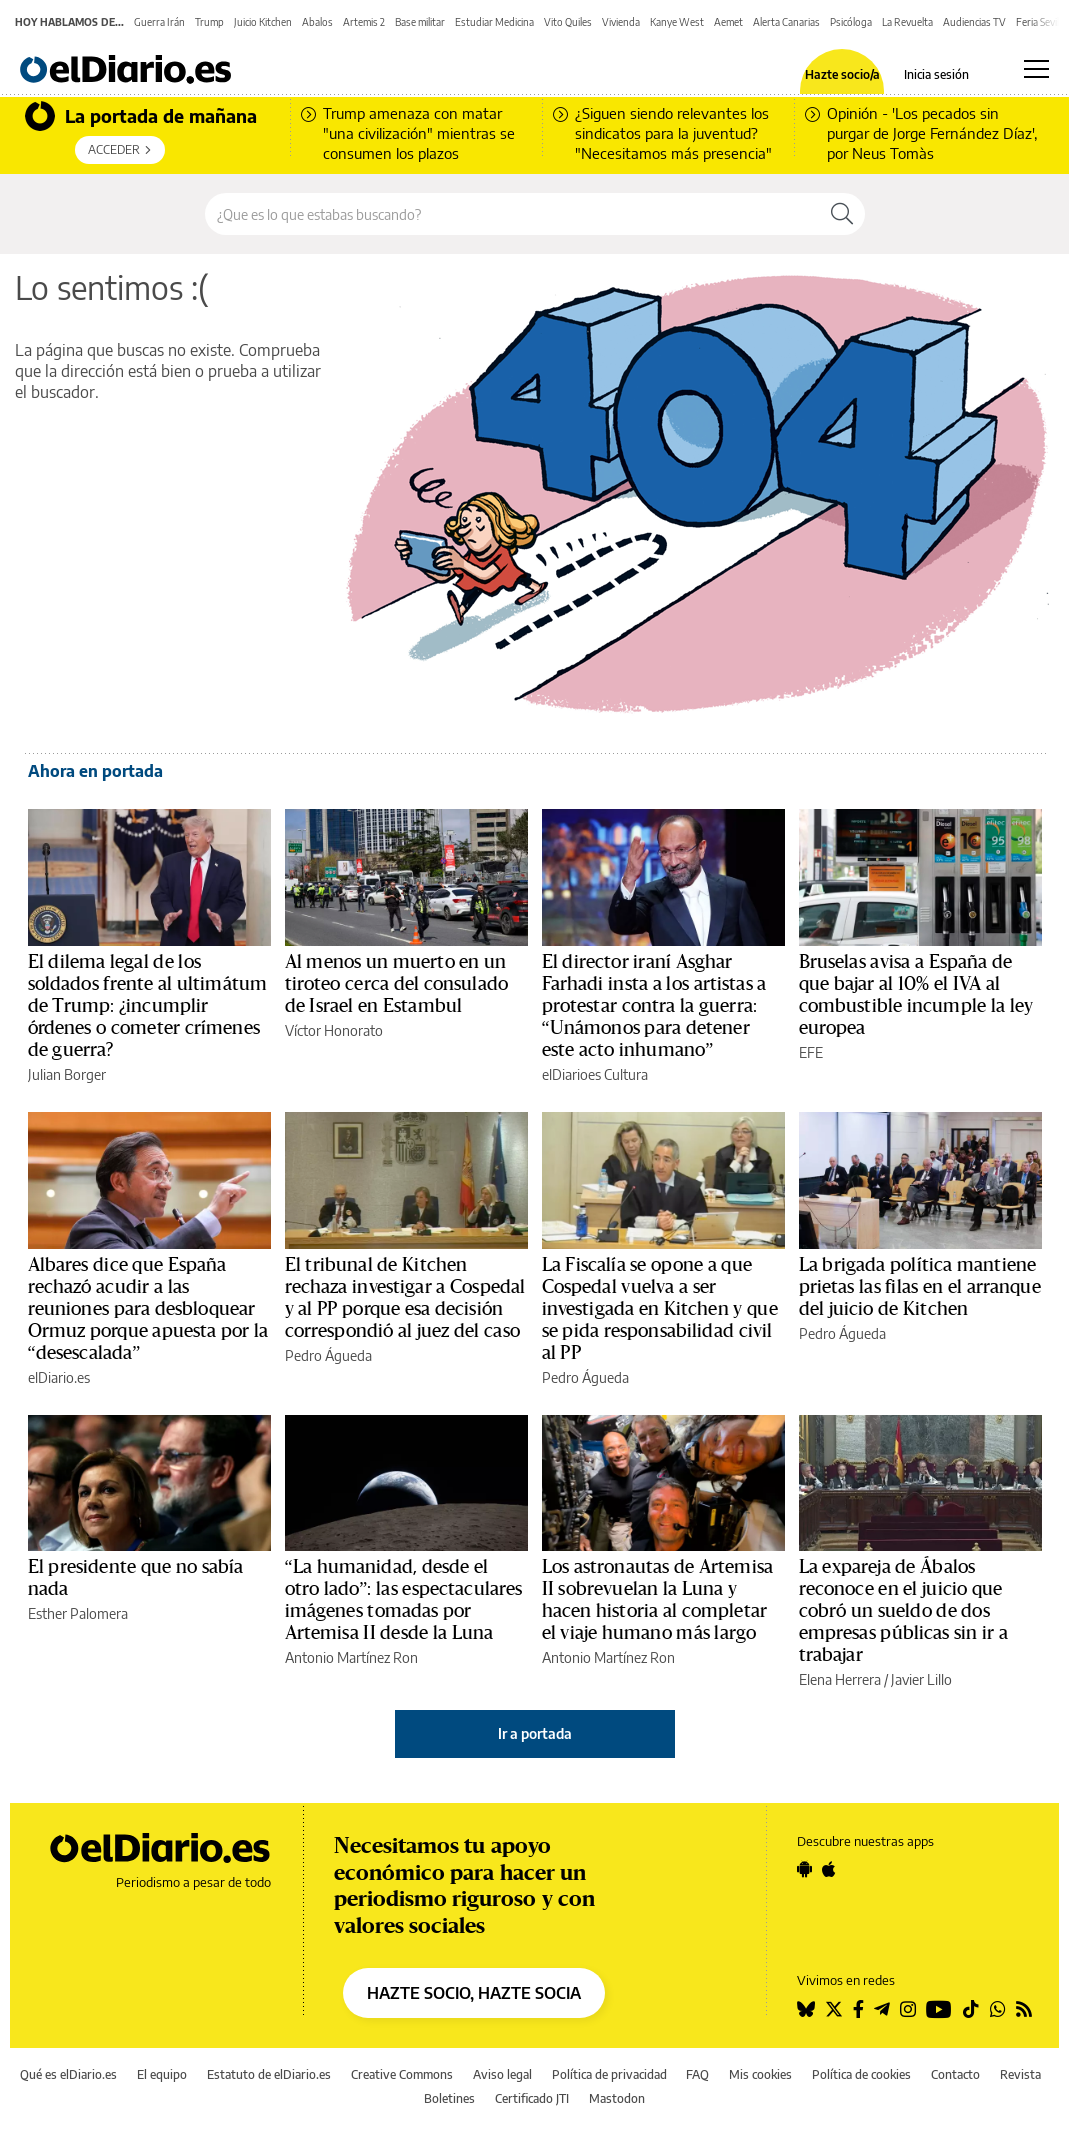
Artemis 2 (364, 22)
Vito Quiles (568, 22)
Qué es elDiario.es (68, 2074)
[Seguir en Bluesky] (806, 2009)
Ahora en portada (95, 771)
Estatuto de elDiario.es (269, 2074)
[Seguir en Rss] (1024, 2009)
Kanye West (677, 22)
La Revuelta (907, 22)
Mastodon (617, 2098)
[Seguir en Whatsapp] (998, 2009)
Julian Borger (67, 1074)
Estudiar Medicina (494, 22)
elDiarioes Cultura (595, 1074)
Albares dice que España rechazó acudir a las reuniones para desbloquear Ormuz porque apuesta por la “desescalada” (148, 1309)
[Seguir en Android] (804, 1869)
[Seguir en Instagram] (908, 2009)
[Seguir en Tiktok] (971, 2009)
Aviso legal (502, 2074)
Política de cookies (861, 2074)
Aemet (728, 22)
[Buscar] (842, 214)
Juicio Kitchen (263, 22)
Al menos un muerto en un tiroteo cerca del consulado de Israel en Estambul (397, 984)
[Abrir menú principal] (1036, 69)
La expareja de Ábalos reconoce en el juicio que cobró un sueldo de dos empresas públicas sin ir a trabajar (904, 1611)
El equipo (162, 2074)
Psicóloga (851, 22)
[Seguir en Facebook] (858, 2009)
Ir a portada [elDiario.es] (535, 1733)
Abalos (317, 22)
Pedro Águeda (328, 1355)
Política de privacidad (609, 2074)
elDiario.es (59, 1377)
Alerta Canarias (786, 22)
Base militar (420, 22)
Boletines (449, 2098)
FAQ (697, 2074)
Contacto (955, 2074)
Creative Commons (402, 2074)
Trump (209, 22)
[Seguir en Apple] (829, 1869)
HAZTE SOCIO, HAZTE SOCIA (474, 1993)
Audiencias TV (974, 22)
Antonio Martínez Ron (351, 1657)
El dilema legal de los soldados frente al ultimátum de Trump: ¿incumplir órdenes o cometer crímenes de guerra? (148, 1006)
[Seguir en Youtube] (939, 2009)
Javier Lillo (921, 1679)
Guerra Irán (159, 22)
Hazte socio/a (842, 75)
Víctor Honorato (334, 1030)
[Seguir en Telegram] (882, 2009)
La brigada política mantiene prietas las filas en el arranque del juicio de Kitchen (920, 1287)
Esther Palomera (78, 1613)
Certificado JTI (532, 2098)
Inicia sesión (936, 75)
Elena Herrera (840, 1679)
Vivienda (621, 22)
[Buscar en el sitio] (512, 214)
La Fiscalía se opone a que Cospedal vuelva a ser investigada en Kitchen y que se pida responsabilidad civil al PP (660, 1309)
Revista (1020, 2074)
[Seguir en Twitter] (834, 2009)
